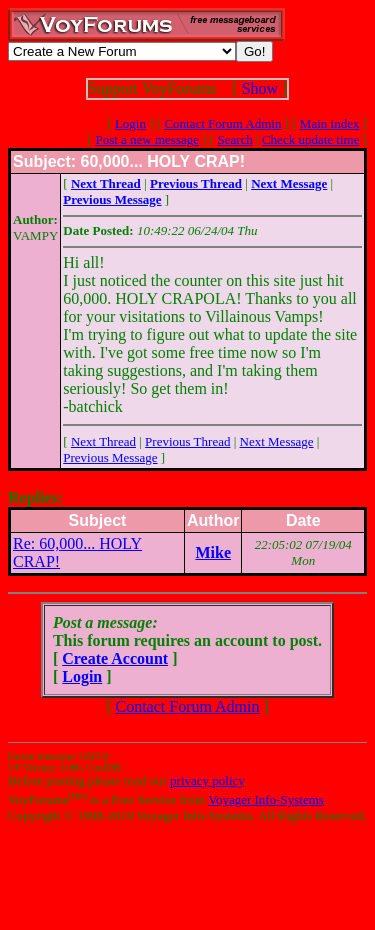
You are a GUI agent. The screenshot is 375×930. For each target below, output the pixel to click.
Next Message (277, 441)
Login (130, 123)
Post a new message (147, 139)
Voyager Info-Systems (266, 799)
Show (260, 88)
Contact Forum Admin (222, 123)
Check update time (310, 139)
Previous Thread (187, 441)
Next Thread (103, 441)
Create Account (115, 658)
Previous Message (110, 457)
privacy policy (207, 780)
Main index (330, 123)
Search (234, 139)
